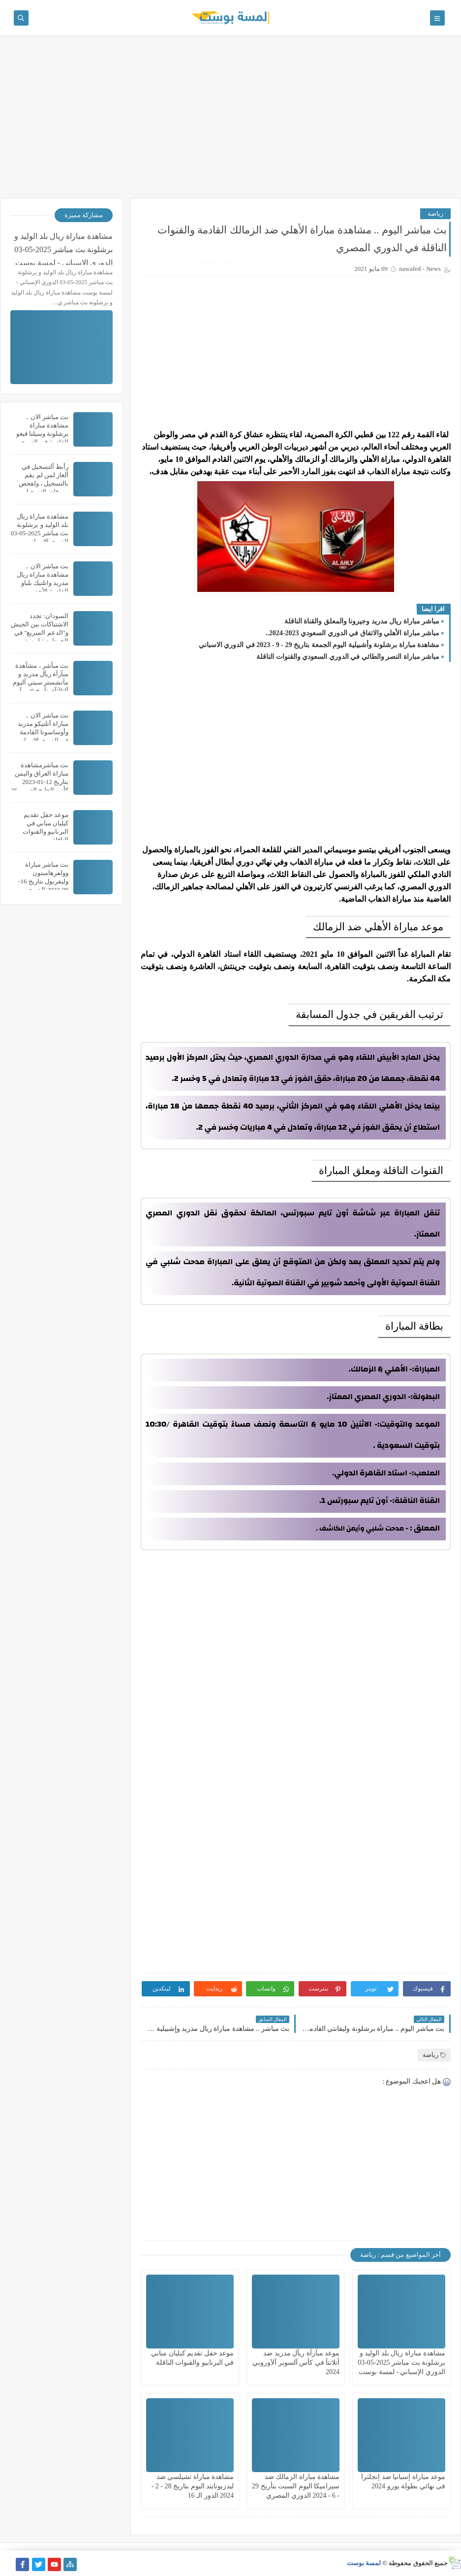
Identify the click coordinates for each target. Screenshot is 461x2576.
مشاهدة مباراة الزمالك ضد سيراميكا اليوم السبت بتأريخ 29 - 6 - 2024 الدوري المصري (295, 2486)
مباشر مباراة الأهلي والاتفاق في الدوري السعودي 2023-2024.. (352, 633)
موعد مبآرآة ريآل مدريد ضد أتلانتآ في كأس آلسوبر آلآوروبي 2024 (295, 2362)
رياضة (435, 213)
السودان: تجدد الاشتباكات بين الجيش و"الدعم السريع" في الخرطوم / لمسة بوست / (40, 632)
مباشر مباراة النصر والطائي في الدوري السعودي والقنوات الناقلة (347, 656)
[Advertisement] (230, 122)
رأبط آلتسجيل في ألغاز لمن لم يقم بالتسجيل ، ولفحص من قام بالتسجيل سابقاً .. (44, 483)
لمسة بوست (364, 2563)
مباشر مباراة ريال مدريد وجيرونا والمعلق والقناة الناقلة (362, 621)
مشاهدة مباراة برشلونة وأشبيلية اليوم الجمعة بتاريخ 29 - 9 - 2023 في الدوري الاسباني (319, 645)
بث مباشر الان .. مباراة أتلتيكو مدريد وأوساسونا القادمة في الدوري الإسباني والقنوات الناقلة (43, 732)
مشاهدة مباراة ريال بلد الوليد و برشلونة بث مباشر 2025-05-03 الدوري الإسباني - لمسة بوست (401, 2362)
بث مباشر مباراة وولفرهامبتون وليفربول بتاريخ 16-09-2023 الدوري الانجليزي (43, 881)
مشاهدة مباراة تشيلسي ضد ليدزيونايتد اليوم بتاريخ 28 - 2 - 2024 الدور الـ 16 (193, 2486)
